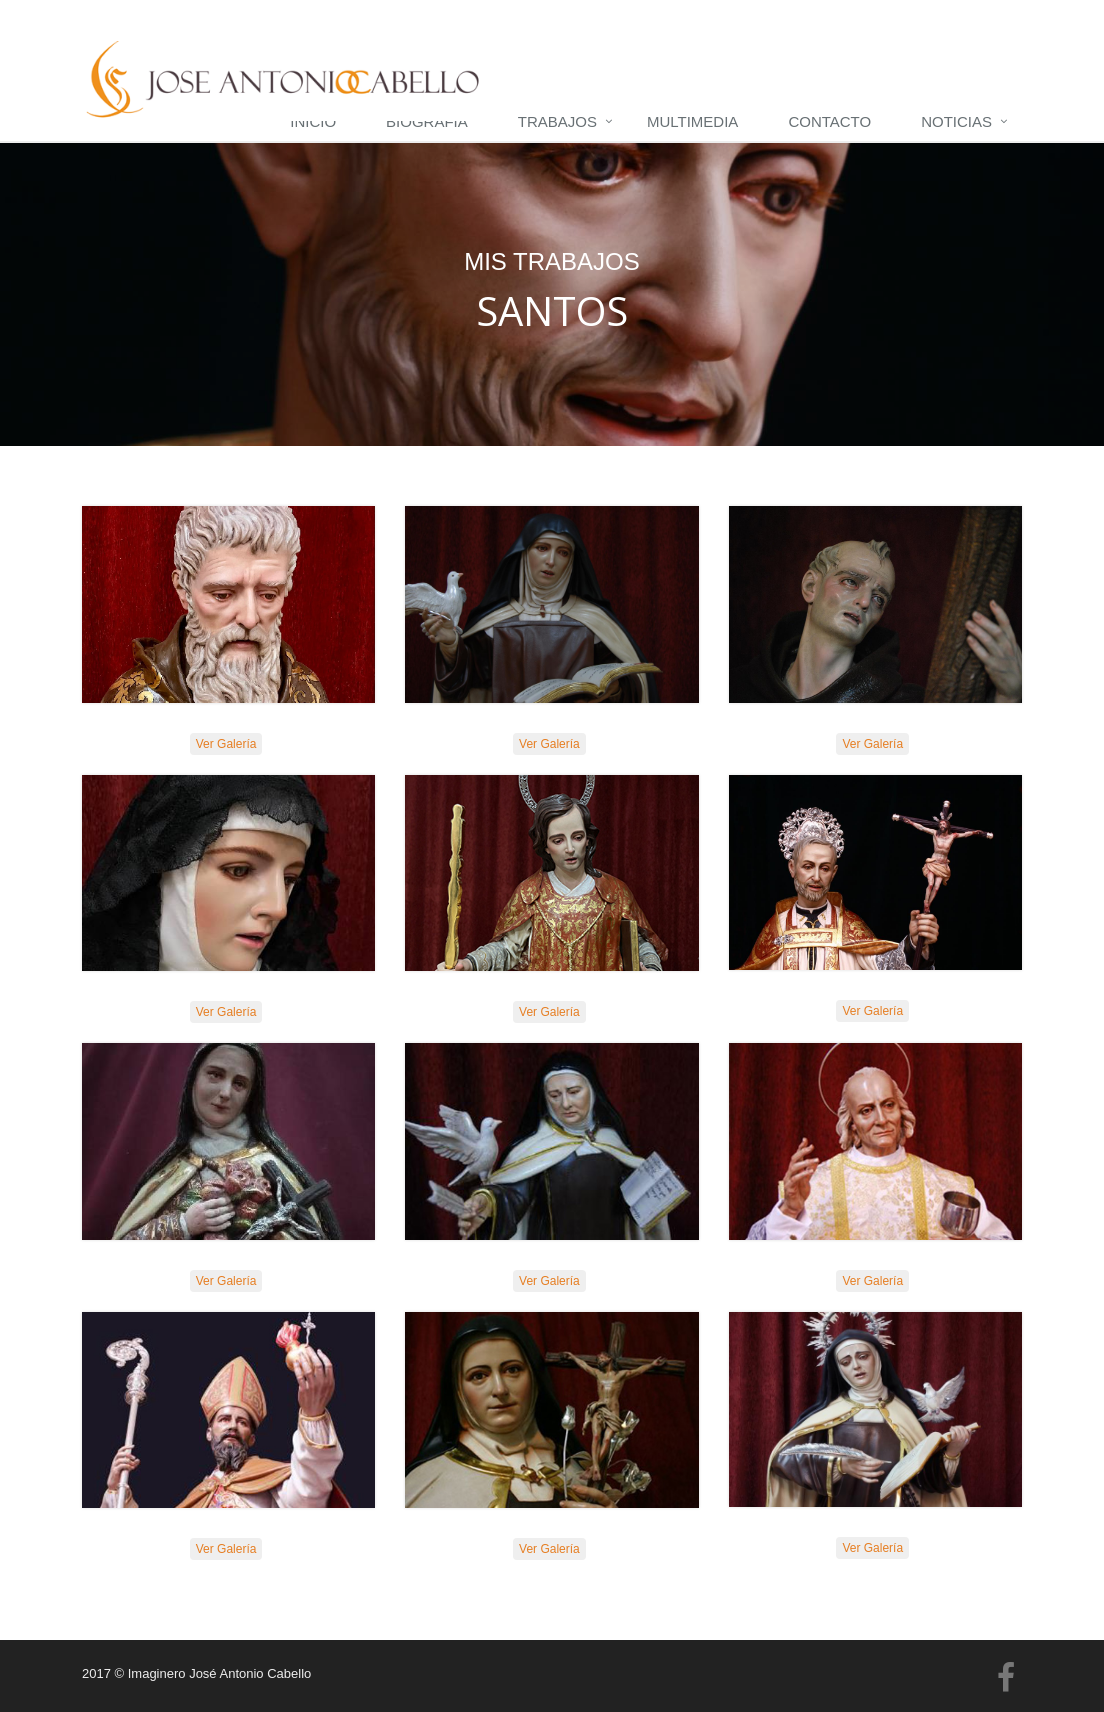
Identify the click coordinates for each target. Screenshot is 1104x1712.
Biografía (427, 121)
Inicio (313, 121)
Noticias (956, 121)
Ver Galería (226, 744)
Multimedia (692, 121)
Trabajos (557, 121)
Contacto (829, 121)
